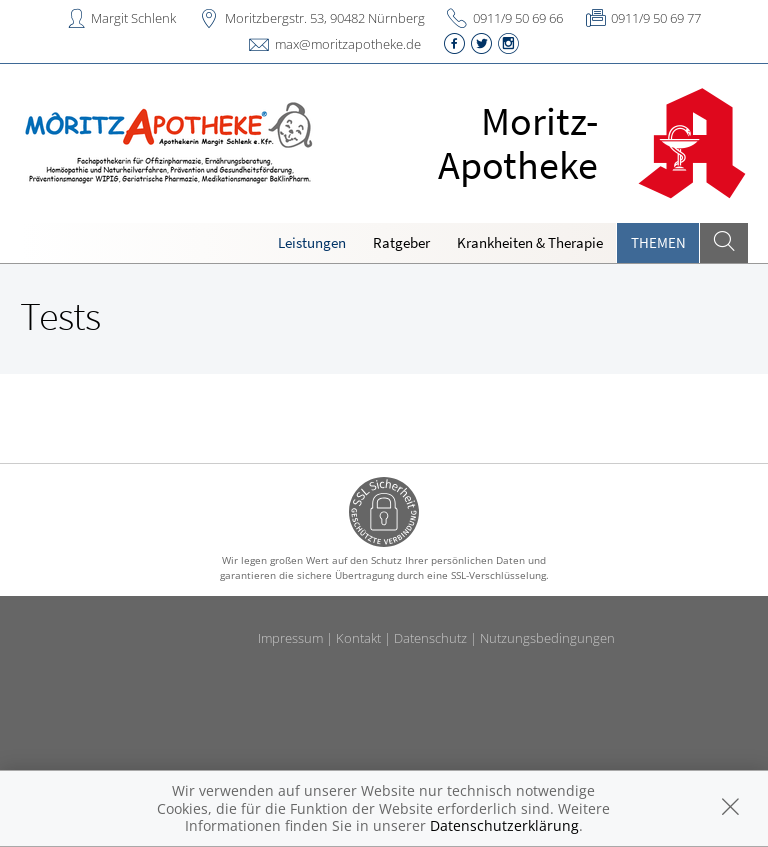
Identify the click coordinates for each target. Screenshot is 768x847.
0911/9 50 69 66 (518, 18)
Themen (658, 242)
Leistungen (312, 242)
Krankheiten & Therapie (530, 242)
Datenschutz (430, 638)
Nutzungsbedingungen (547, 638)
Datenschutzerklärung (504, 825)
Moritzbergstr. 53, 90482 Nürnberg (325, 18)
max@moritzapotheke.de (348, 44)
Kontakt (358, 638)
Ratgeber (401, 242)
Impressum (290, 638)
